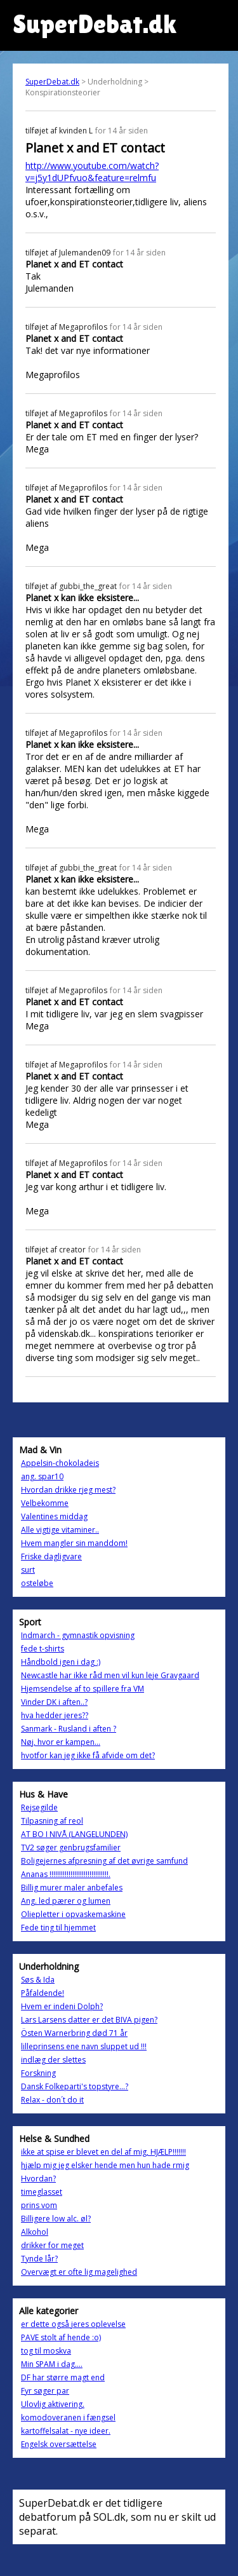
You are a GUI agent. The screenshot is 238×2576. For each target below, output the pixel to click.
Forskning (38, 2073)
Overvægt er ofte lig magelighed (79, 2272)
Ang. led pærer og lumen (65, 1900)
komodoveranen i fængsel (68, 2417)
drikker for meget (52, 2245)
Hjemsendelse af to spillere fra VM (82, 1688)
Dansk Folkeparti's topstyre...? (74, 2086)
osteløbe (37, 1583)
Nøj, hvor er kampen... (60, 1742)
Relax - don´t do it (52, 2099)
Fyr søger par (45, 2390)
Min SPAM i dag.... (52, 2364)
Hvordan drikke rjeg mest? (68, 1489)
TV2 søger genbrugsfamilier (71, 1847)
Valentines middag (54, 1516)
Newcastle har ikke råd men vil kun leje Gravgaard (110, 1675)
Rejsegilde (39, 1807)
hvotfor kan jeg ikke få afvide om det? (88, 1755)
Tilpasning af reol (52, 1820)
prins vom (39, 2205)
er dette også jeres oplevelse (73, 2324)
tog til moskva (46, 2350)
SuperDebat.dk (52, 81)
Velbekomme (45, 1503)
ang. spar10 (42, 1476)
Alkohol (34, 2232)
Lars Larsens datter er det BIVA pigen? (89, 2019)
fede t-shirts (42, 1648)
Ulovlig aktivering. (52, 2404)
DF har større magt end (63, 2377)
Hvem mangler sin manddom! (74, 1543)
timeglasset (41, 2191)
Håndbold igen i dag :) (60, 1662)
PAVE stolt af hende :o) (61, 2337)
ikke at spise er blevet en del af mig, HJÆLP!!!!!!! (103, 2151)
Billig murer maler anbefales (71, 1887)
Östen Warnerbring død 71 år (74, 2033)
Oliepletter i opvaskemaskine (73, 1914)
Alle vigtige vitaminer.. (60, 1529)
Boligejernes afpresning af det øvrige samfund (104, 1860)
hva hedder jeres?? (54, 1715)
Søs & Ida (38, 1979)
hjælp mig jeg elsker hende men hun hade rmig (105, 2165)
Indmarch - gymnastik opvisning (78, 1635)
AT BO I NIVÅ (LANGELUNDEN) (74, 1834)
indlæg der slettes (53, 2059)
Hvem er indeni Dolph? (62, 2006)
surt (28, 1569)
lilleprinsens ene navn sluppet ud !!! (84, 2046)
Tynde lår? (39, 2258)
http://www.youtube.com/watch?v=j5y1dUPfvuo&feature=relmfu (92, 171)
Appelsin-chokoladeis (60, 1463)
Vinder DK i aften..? (54, 1702)
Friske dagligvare (51, 1556)
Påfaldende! (42, 1993)
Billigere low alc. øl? (56, 2218)
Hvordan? (38, 2178)
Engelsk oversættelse (58, 2444)
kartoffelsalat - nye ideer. (65, 2430)
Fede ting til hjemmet (58, 1927)
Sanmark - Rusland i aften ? (68, 1728)
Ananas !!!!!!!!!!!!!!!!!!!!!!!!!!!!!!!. (65, 1874)
